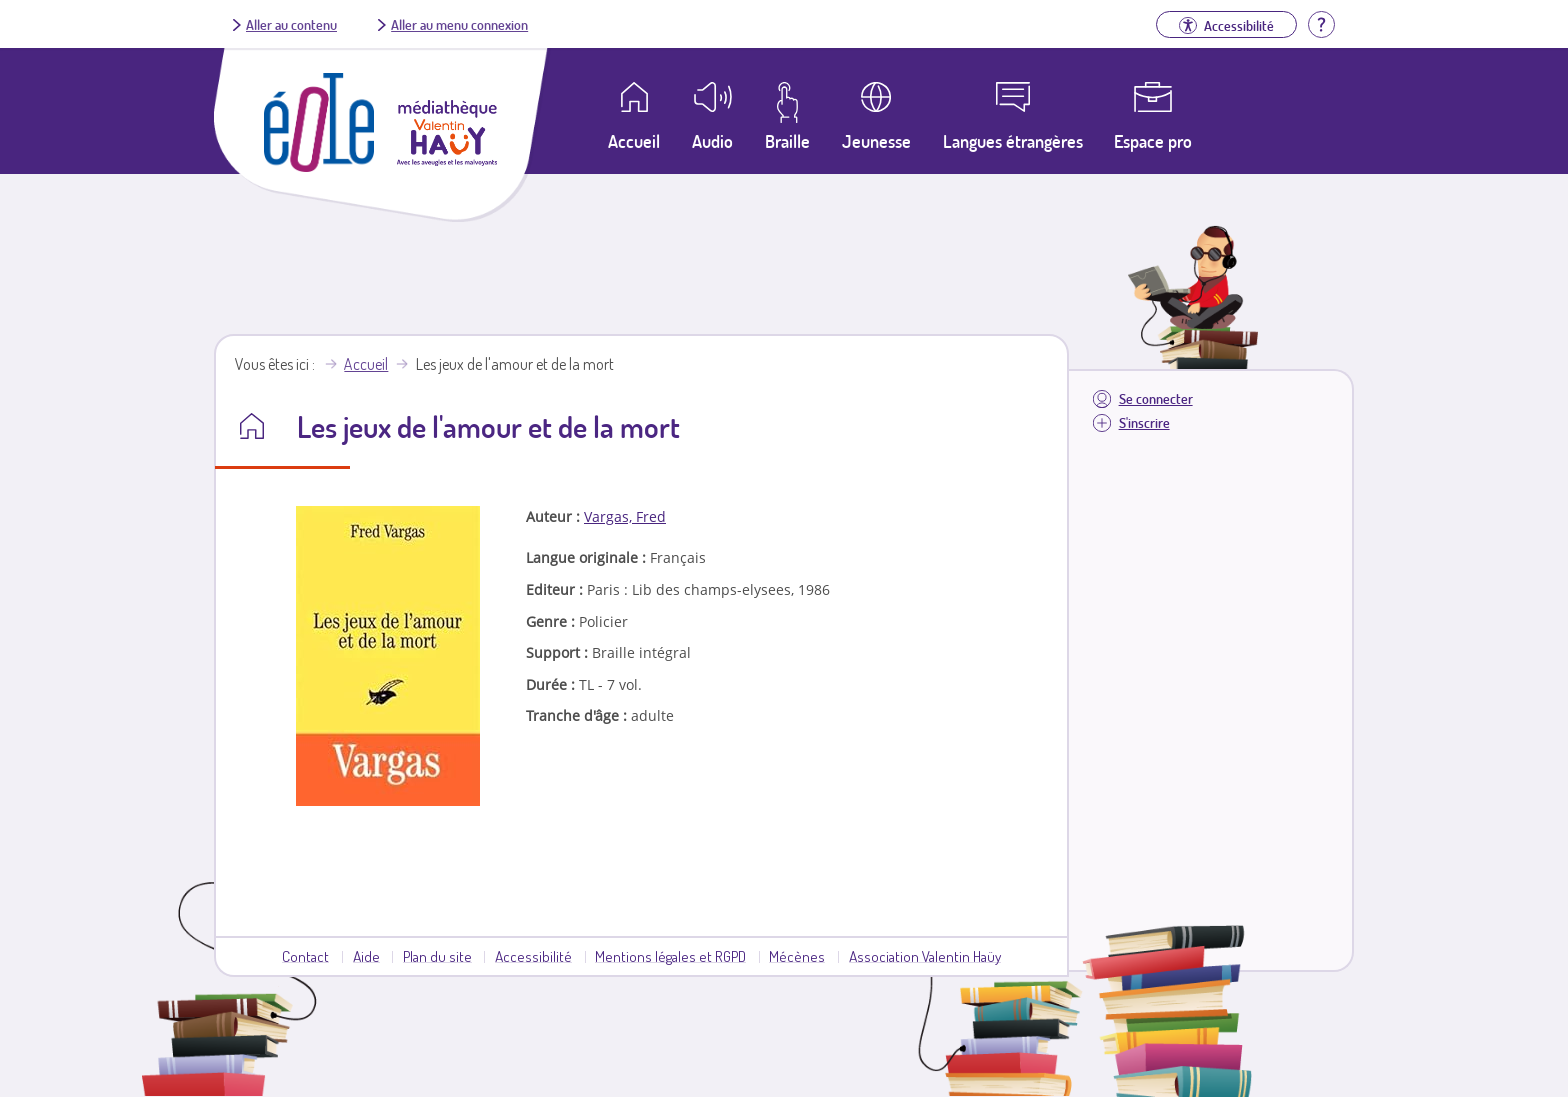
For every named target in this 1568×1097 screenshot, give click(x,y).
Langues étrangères (1013, 141)
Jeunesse (876, 141)
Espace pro (1153, 141)
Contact (305, 956)
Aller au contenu (291, 24)
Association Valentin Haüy (925, 956)
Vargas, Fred (625, 516)
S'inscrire (1144, 422)
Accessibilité (533, 956)
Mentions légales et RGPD (670, 956)
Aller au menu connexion (459, 24)
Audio (712, 141)
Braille (787, 141)
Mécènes (797, 956)
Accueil (366, 364)
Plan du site (437, 956)
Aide (366, 956)
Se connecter (1156, 398)
